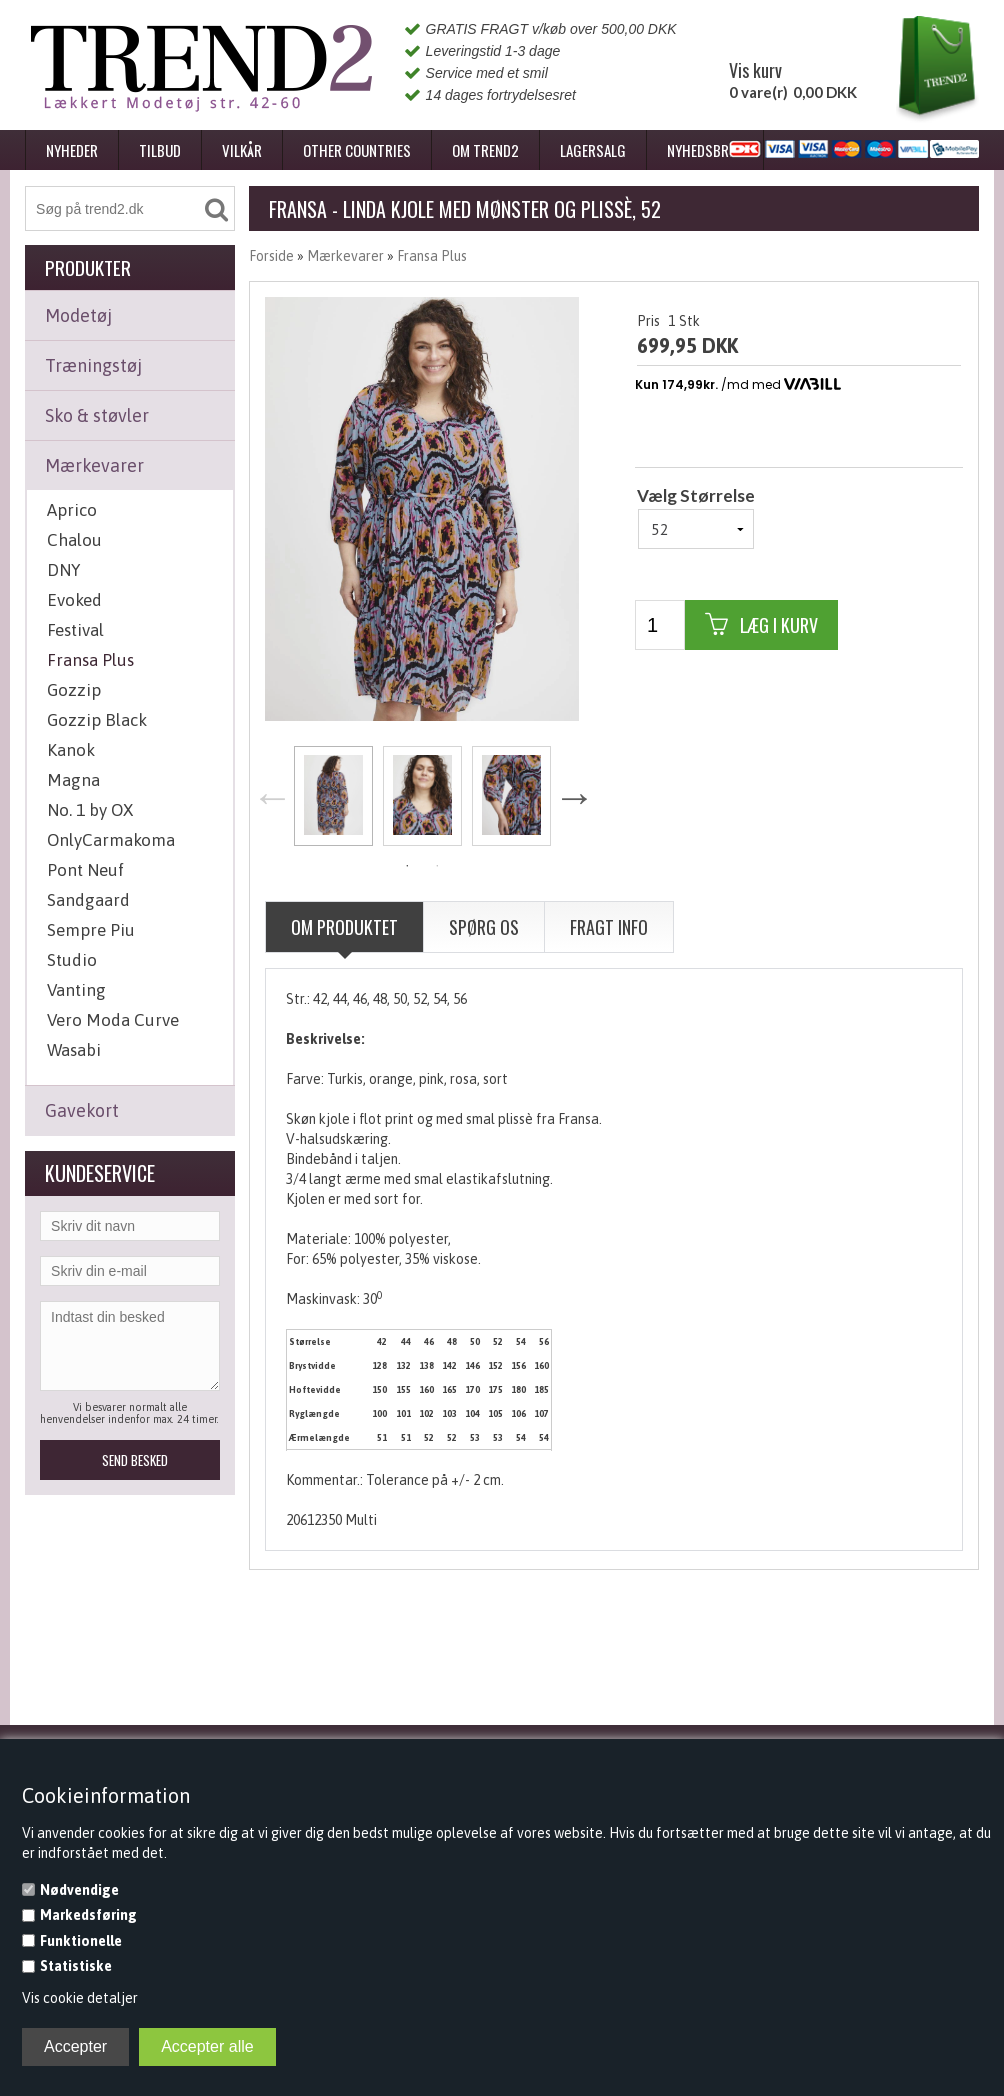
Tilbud (160, 150)
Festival (75, 630)
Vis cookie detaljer (80, 1998)
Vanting (76, 990)
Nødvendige (79, 1890)
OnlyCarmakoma (111, 840)
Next (574, 797)
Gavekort (82, 1110)
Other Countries (357, 150)
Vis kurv (755, 70)
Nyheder (72, 150)
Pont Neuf (85, 870)
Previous (272, 797)
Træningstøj (93, 365)
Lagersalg (593, 150)
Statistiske (76, 1966)
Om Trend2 (485, 150)
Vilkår (242, 150)
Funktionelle (81, 1941)
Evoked (74, 600)
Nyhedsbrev (705, 150)
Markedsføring (88, 1915)
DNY (63, 570)
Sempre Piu (91, 930)
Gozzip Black (97, 720)
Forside (271, 256)
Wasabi (74, 1050)
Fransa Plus (90, 660)
